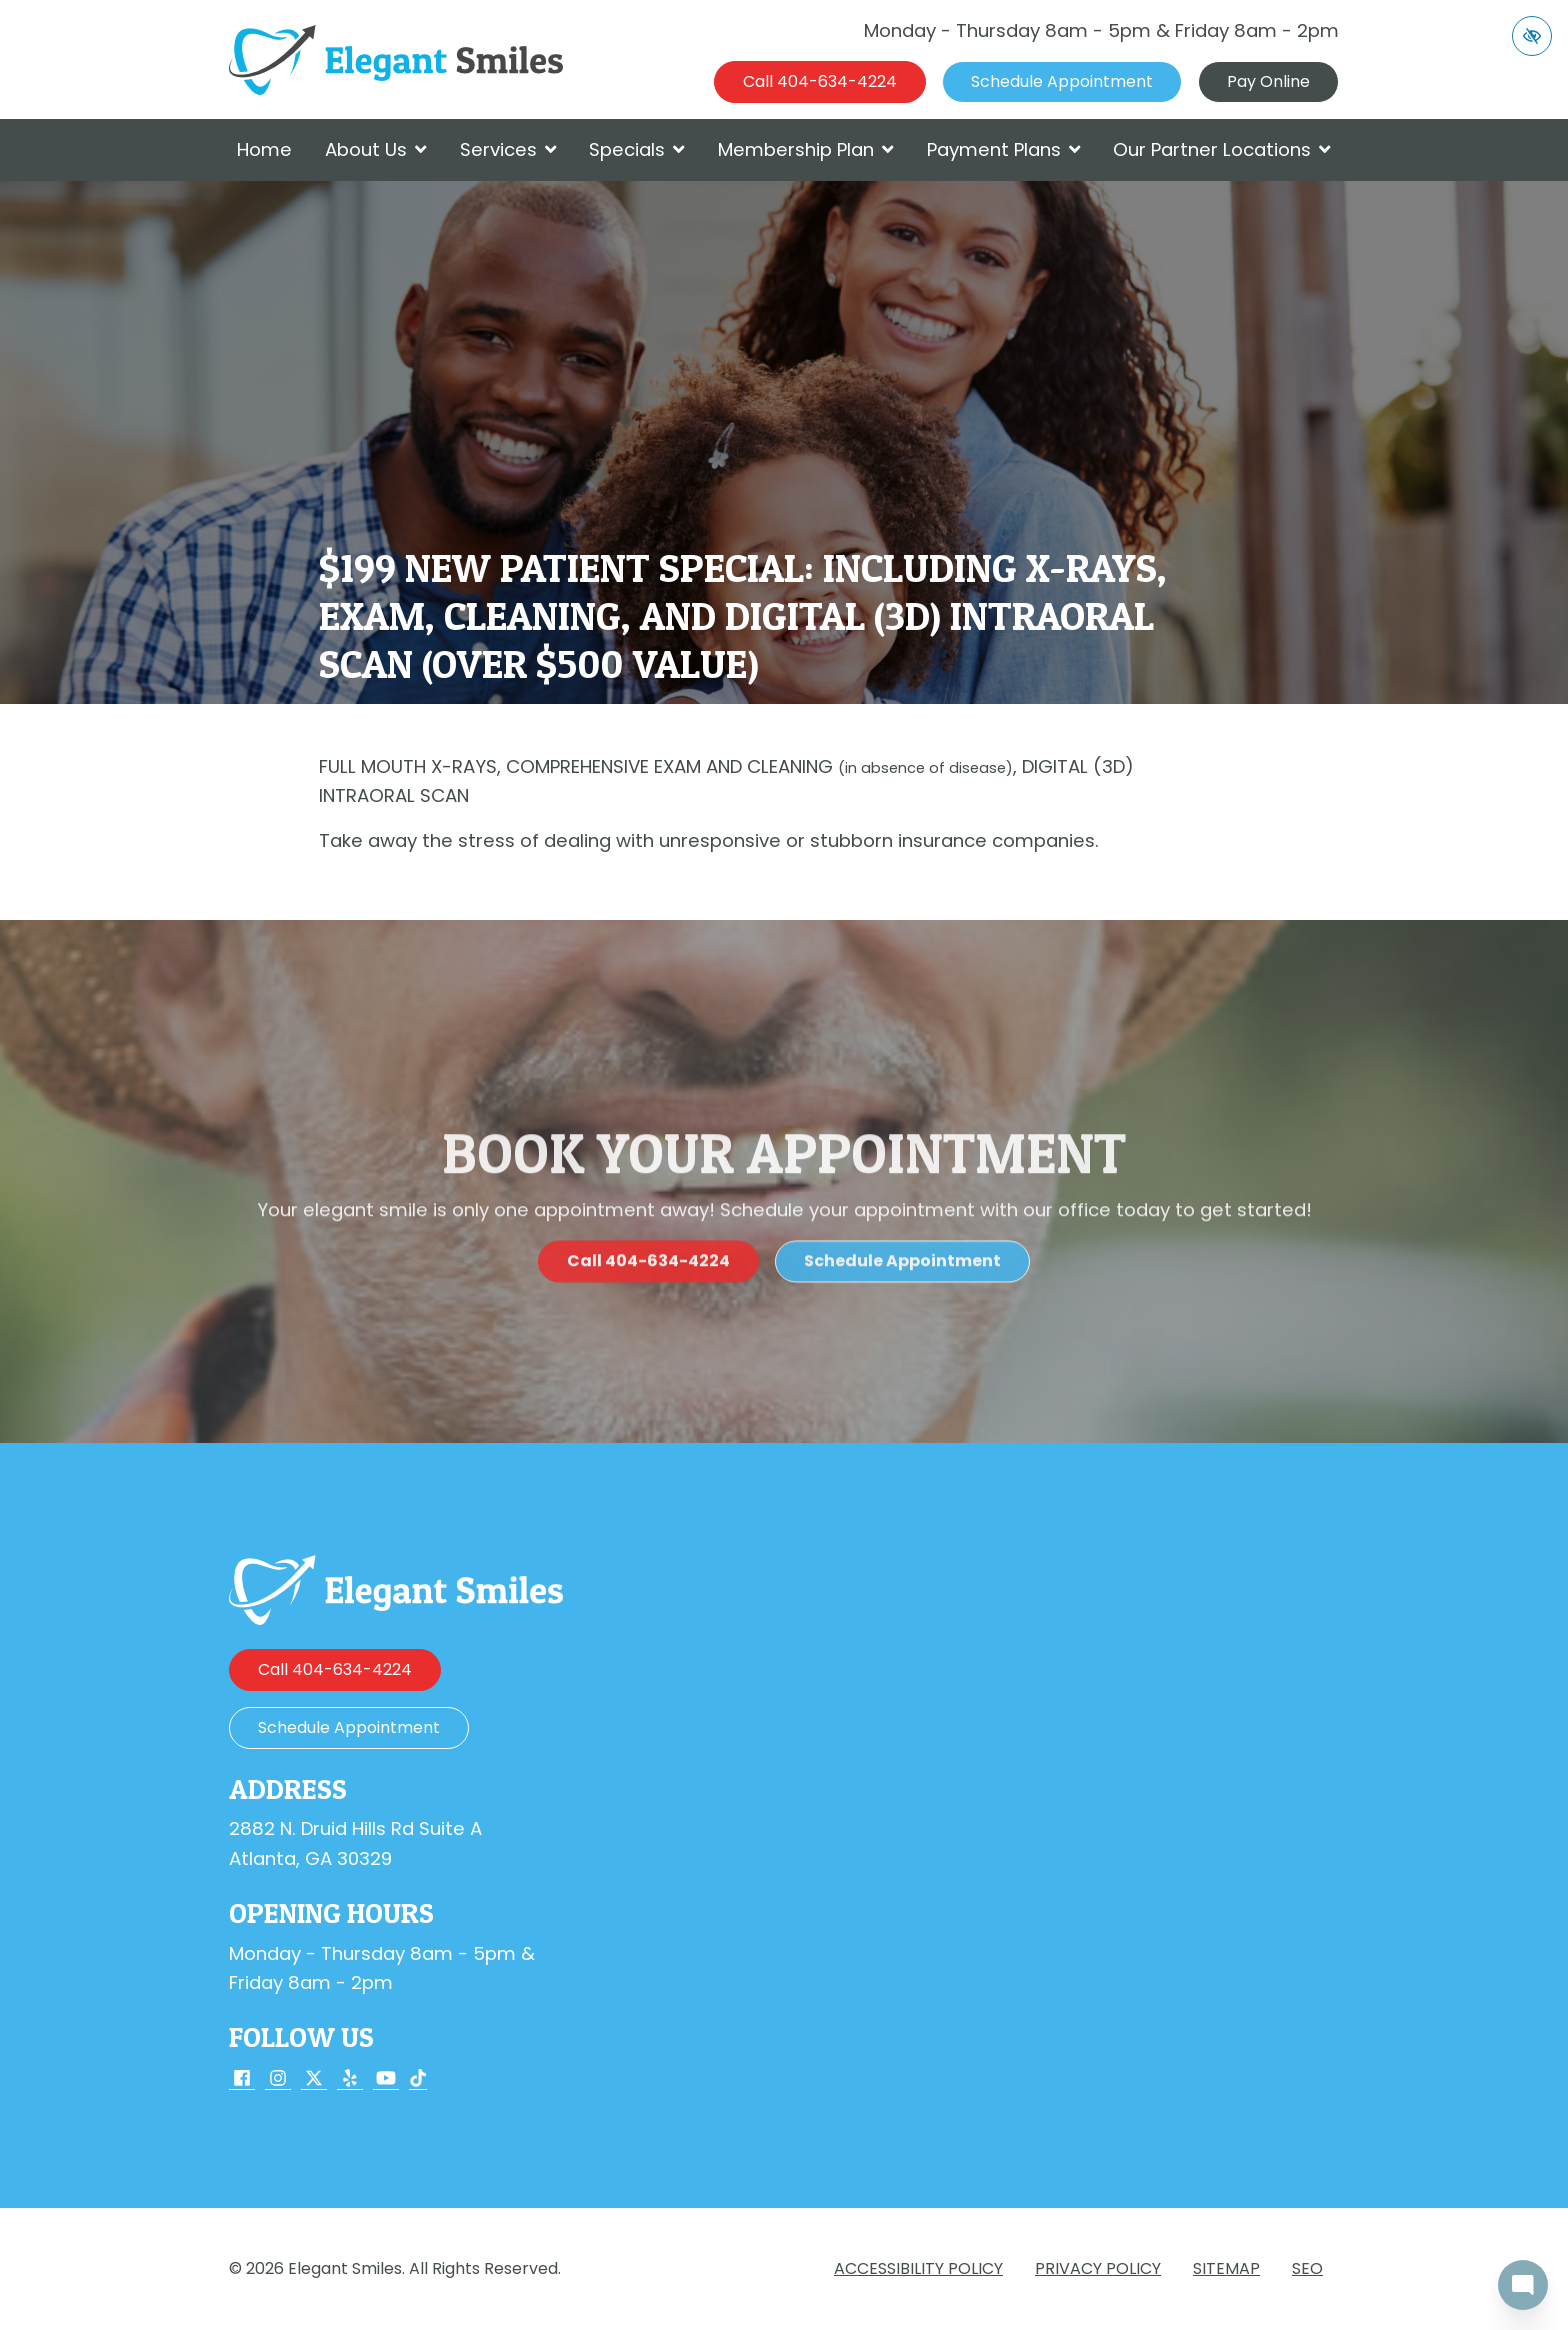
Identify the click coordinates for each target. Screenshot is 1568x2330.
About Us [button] (376, 149)
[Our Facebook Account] (242, 2079)
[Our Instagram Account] (278, 2079)
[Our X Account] (314, 2079)
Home (264, 149)
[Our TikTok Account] (418, 2079)
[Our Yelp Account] (350, 2079)
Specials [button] (637, 149)
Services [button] (508, 149)
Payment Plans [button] (1004, 149)
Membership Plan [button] (806, 149)
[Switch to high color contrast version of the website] (1532, 36)
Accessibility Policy (918, 2268)
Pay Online (1268, 81)
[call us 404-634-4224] (820, 82)
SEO (1307, 2268)
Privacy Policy (1098, 2268)
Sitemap (1226, 2268)
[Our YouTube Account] (386, 2079)
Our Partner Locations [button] (1222, 149)
